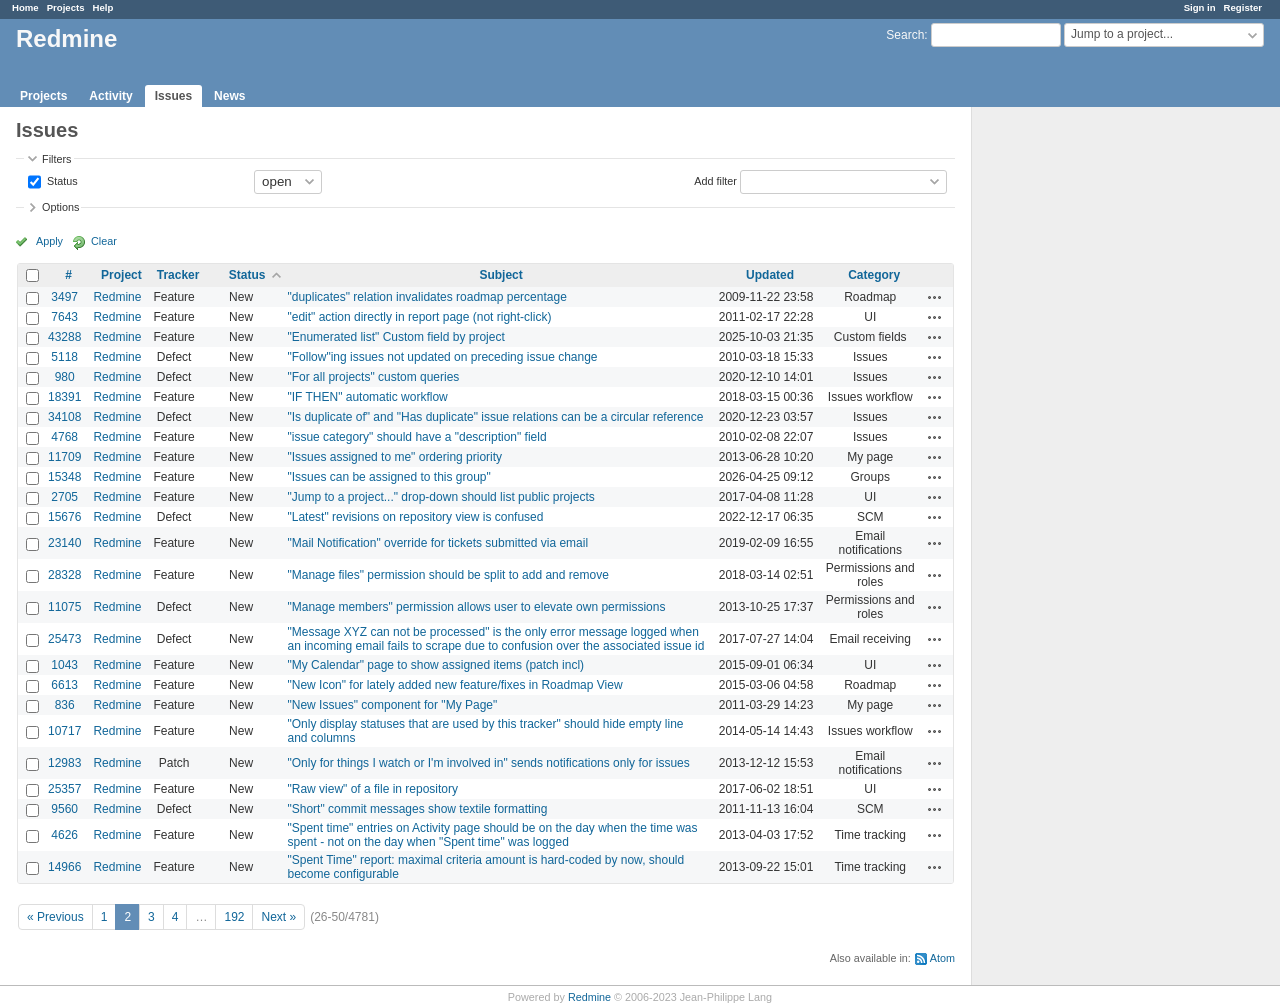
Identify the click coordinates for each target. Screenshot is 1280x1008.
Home (25, 7)
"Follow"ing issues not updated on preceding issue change (442, 357)
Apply (49, 241)
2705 (64, 497)
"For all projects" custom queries (373, 377)
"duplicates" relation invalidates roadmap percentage (426, 297)
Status (61, 180)
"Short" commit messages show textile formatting (417, 809)
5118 (64, 357)
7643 (64, 317)
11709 (64, 457)
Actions (935, 297)
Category (874, 275)
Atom (942, 958)
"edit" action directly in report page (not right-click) (419, 317)
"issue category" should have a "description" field (416, 437)
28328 (64, 575)
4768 (64, 437)
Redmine (117, 297)
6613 (64, 685)
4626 (64, 835)
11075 (64, 607)
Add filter (715, 180)
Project (121, 275)
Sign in (1200, 7)
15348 (64, 477)
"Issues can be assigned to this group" (388, 477)
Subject (500, 275)
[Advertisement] (1072, 421)
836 (65, 705)
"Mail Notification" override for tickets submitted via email (437, 543)
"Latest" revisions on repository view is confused (415, 517)
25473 (64, 639)
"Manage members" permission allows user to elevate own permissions (476, 607)
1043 (64, 665)
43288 (64, 337)
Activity (110, 96)
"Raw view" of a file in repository (372, 789)
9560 (64, 809)
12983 (64, 763)
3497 (64, 297)
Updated (770, 275)
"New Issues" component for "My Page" (392, 705)
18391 (64, 397)
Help (103, 7)
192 (234, 917)
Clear (104, 241)
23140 (64, 543)
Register (1243, 7)
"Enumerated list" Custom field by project (395, 337)
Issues (173, 96)
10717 (64, 731)
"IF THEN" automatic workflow (367, 397)
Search (905, 35)
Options (60, 207)
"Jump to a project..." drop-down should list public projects (440, 497)
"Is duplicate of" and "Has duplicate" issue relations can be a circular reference (495, 417)
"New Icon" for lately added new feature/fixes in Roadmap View (454, 685)
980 (65, 377)
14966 (64, 867)
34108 (64, 417)
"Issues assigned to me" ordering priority (394, 457)
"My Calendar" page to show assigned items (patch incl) (435, 665)
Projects (66, 7)
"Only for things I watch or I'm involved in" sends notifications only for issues (488, 763)
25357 (64, 789)
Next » (278, 917)
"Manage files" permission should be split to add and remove (447, 575)
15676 (64, 517)
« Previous (55, 917)
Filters (56, 159)
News (229, 96)
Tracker (178, 275)
